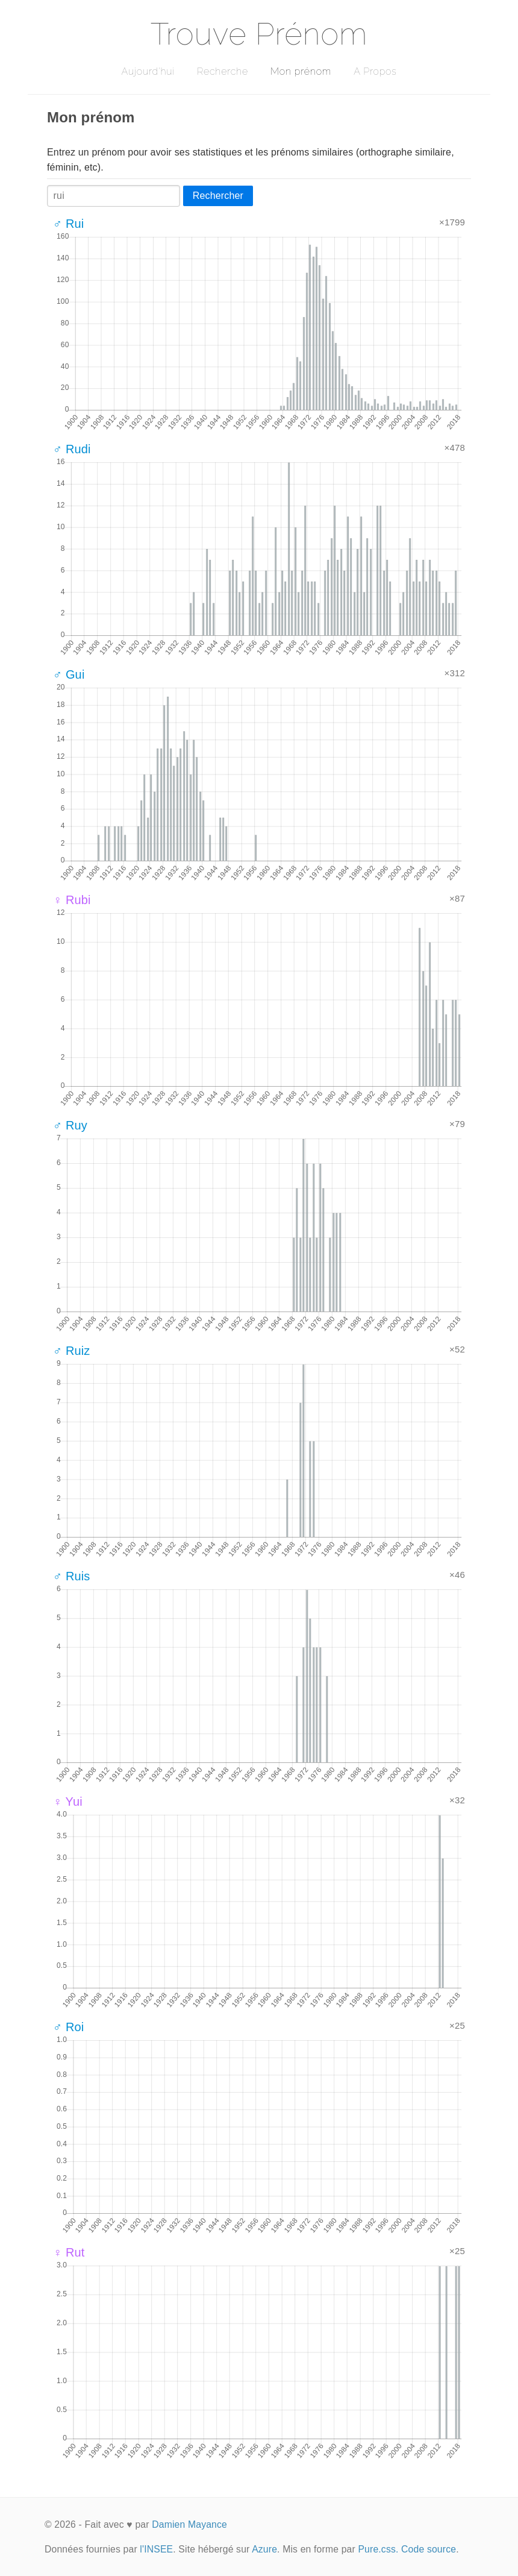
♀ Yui (68, 1801)
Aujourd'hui (148, 71)
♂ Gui (68, 674)
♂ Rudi (72, 449)
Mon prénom (300, 71)
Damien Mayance (189, 2524)
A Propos (375, 71)
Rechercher (218, 195)
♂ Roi (68, 2027)
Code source (428, 2549)
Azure (264, 2549)
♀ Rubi (72, 899)
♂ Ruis (71, 1576)
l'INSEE (156, 2549)
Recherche (222, 71)
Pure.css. (378, 2549)
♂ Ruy (70, 1125)
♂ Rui (68, 223)
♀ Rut (68, 2252)
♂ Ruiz (71, 1350)
